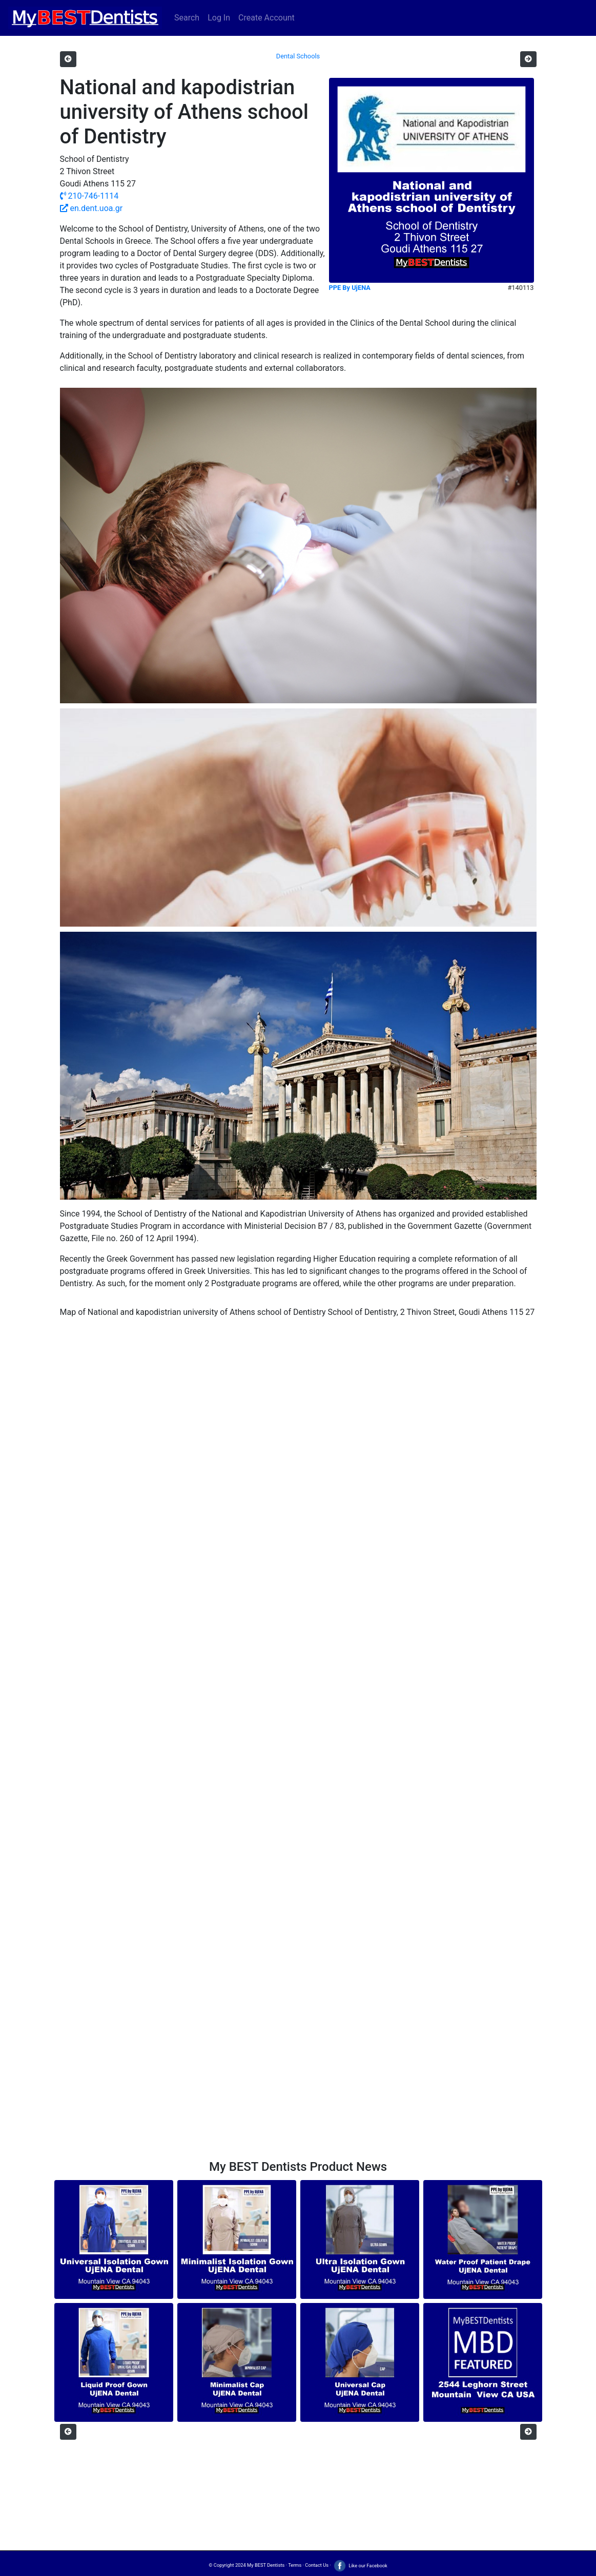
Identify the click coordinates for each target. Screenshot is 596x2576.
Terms (294, 2565)
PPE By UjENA (350, 287)
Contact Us (316, 2565)
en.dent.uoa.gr (91, 208)
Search (186, 18)
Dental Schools (298, 56)
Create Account (266, 18)
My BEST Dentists (265, 2565)
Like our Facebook (359, 2565)
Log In (219, 18)
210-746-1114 (89, 196)
